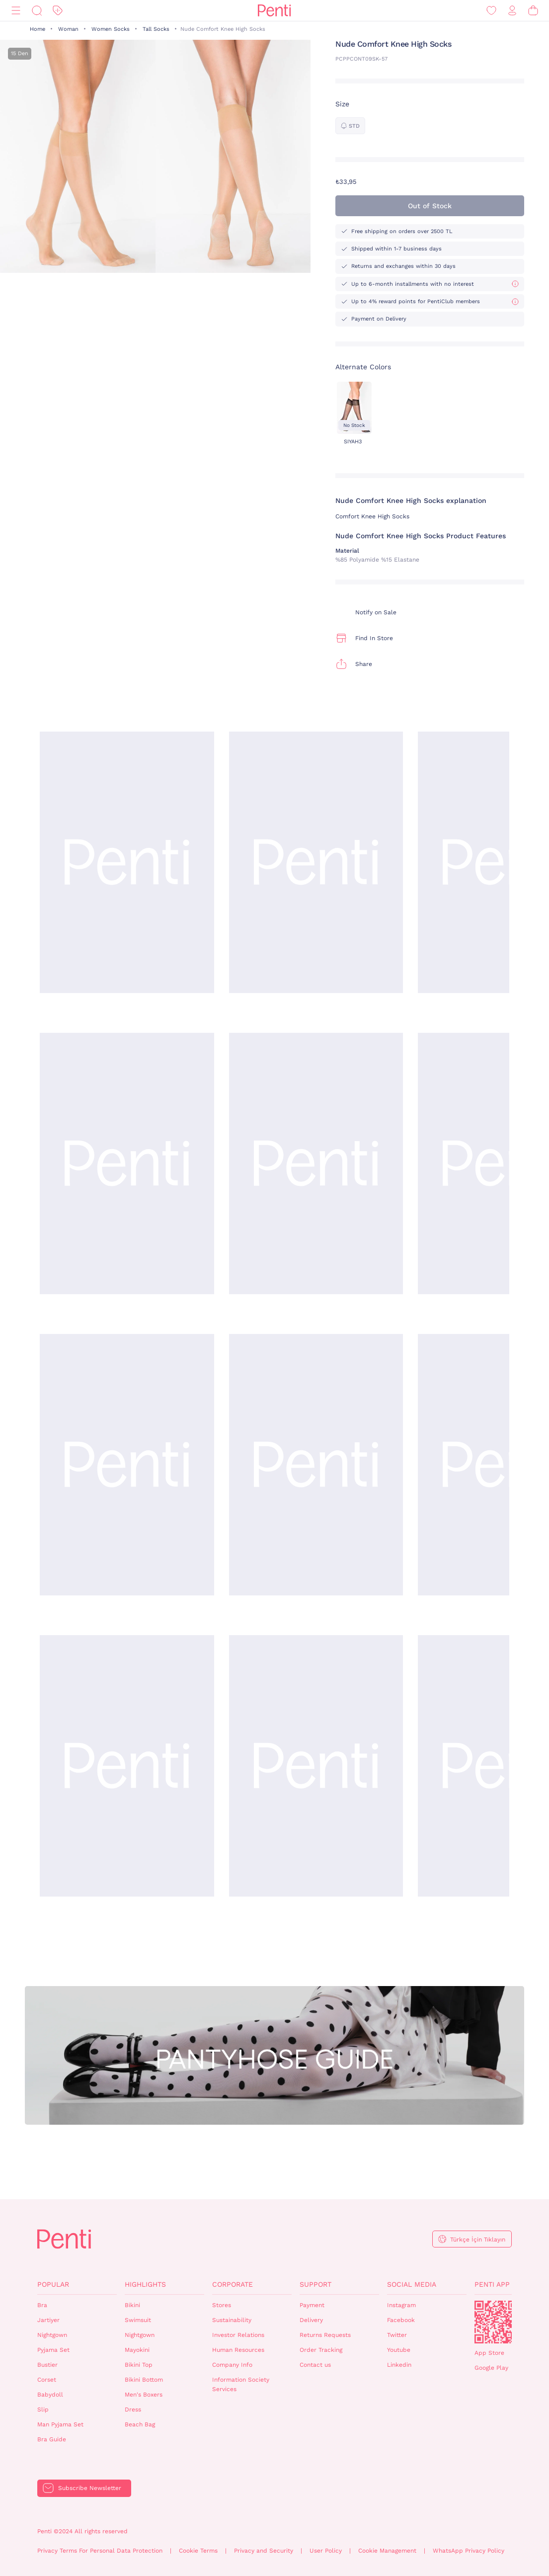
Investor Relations (238, 2334)
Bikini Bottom (144, 2379)
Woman (68, 29)
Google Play (491, 2367)
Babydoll (50, 2394)
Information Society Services (240, 2384)
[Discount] (58, 10)
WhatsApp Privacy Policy (468, 2550)
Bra (42, 2305)
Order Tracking (321, 2349)
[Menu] (16, 10)
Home (37, 29)
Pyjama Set (53, 2349)
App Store (489, 2352)
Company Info (232, 2364)
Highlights (145, 2284)
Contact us (315, 2364)
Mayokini (137, 2349)
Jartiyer (48, 2320)
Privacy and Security (263, 2550)
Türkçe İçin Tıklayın (477, 2239)
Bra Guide (51, 2439)
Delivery (311, 2320)
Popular (53, 2284)
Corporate (232, 2284)
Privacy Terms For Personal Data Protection (99, 2550)
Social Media (411, 2284)
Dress (133, 2409)
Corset (46, 2379)
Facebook (401, 2320)
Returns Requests (325, 2334)
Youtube (398, 2349)
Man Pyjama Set (60, 2424)
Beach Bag (140, 2424)
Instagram (401, 2305)
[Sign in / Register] (512, 10)
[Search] (37, 10)
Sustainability (231, 2320)
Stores (221, 2305)
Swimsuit (138, 2320)
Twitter (397, 2334)
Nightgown (52, 2334)
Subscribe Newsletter (89, 2488)
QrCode (495, 2322)
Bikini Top (139, 2364)
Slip (43, 2409)
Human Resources (238, 2349)
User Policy (326, 2550)
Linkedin (399, 2364)
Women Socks (110, 29)
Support (315, 2284)
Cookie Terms (198, 2550)
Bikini (132, 2305)
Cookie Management (387, 2550)
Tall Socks (156, 29)
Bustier (47, 2364)
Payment (312, 2305)
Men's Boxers (143, 2394)
